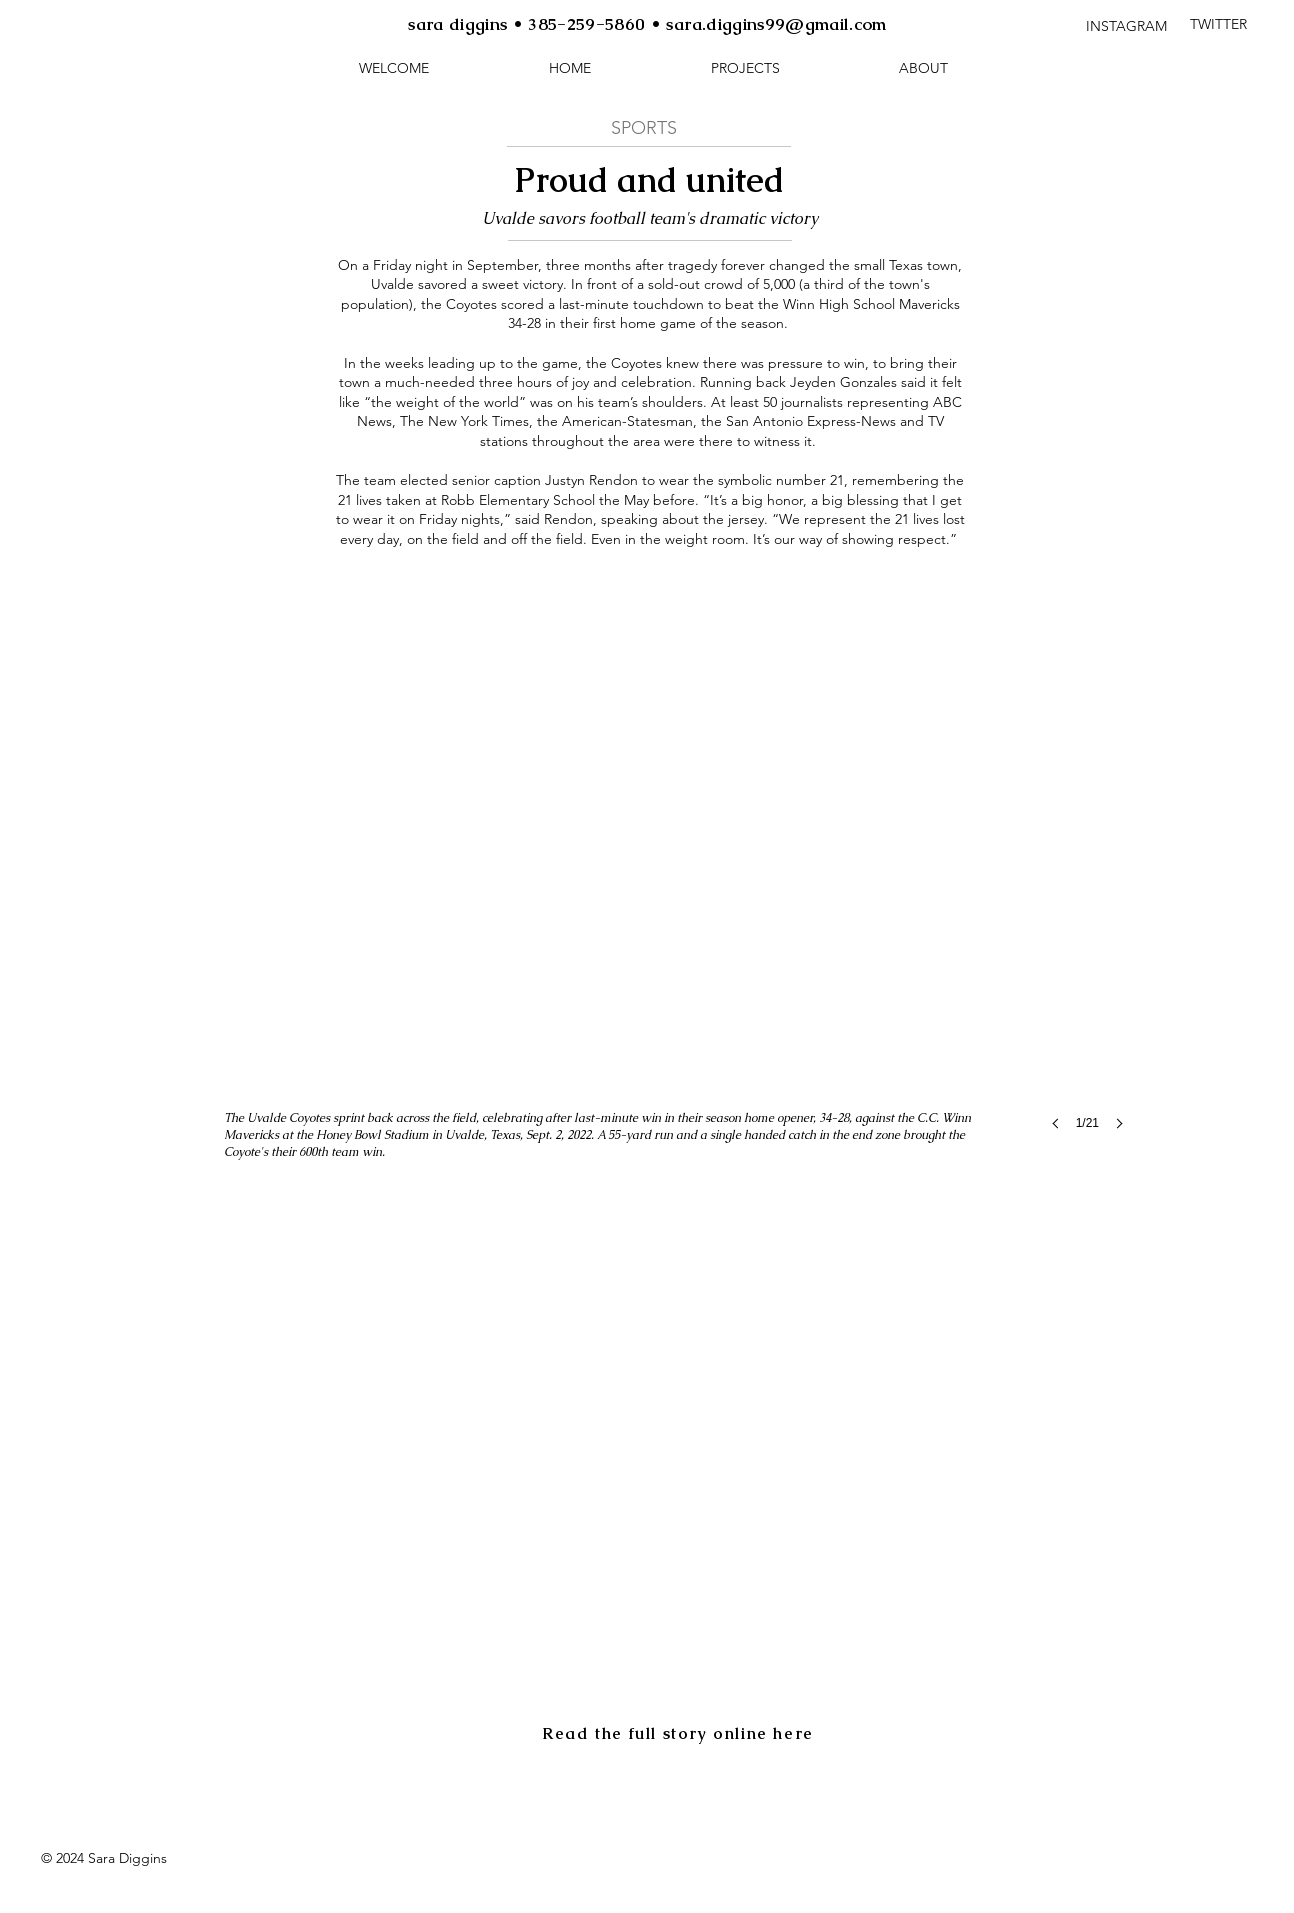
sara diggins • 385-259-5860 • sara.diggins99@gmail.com (647, 24)
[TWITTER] (1218, 25)
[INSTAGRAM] (1126, 26)
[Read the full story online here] (680, 1733)
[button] (745, 68)
